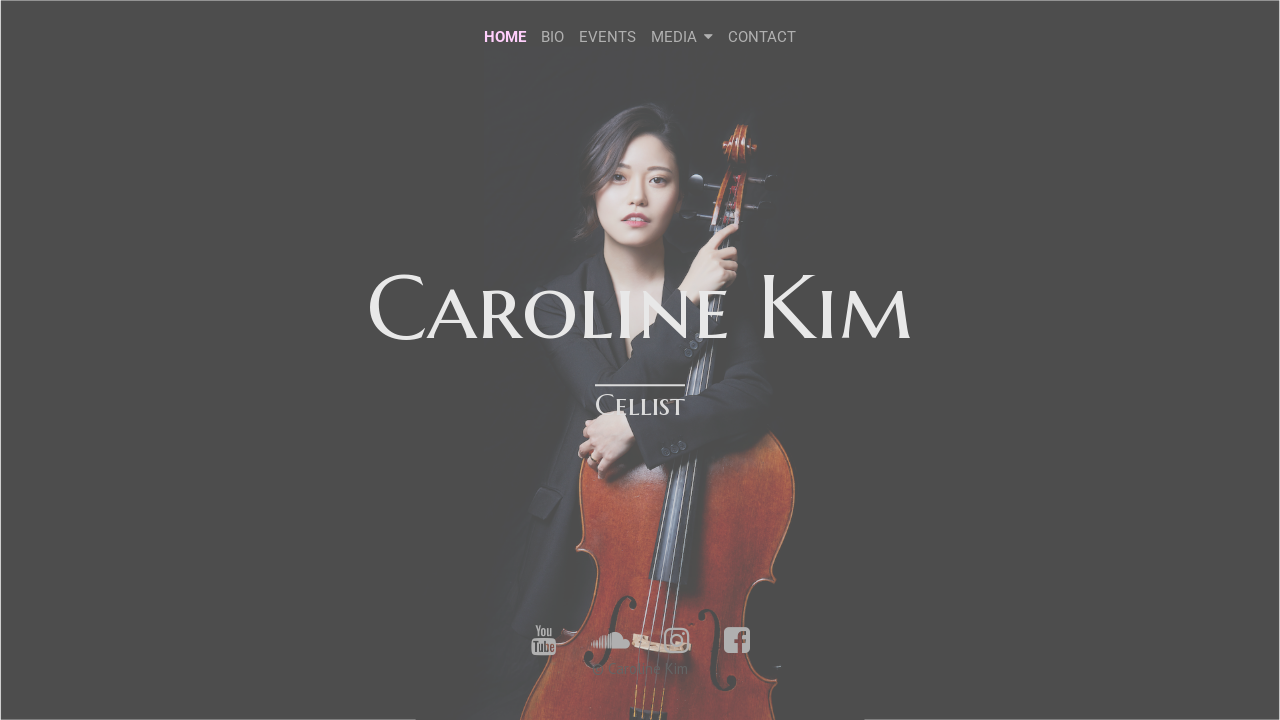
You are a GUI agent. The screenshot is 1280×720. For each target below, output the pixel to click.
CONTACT (762, 37)
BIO (552, 37)
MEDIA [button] (682, 37)
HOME (505, 37)
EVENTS (607, 37)
